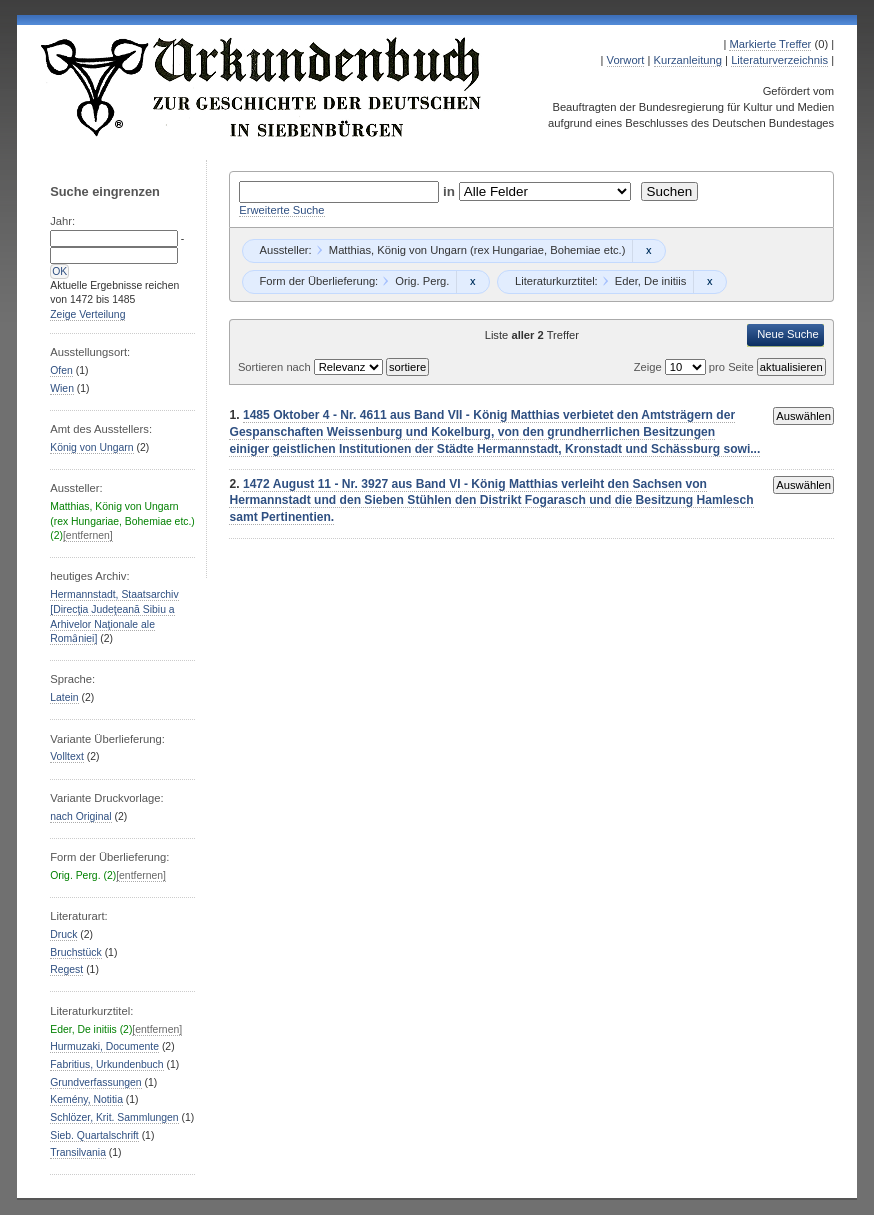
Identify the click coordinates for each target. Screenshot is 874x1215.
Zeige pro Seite (695, 367)
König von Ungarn (91, 447)
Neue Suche (788, 334)
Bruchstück (75, 952)
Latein (64, 697)
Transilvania (78, 1152)
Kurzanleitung (688, 60)
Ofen (61, 370)
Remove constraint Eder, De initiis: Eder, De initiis (709, 282)
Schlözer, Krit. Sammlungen (114, 1117)
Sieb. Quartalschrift (94, 1135)
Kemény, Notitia (86, 1099)
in (451, 191)
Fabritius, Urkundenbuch (106, 1064)
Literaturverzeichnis (779, 60)
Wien (62, 388)
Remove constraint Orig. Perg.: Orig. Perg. (472, 282)
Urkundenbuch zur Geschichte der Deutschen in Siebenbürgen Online (262, 87)
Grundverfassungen (95, 1082)
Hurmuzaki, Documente (104, 1046)
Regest (66, 969)
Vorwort (626, 60)
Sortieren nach (276, 367)
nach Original (80, 816)
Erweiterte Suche (281, 210)
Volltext (67, 756)
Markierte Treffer (770, 44)
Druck (63, 934)
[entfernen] (88, 535)
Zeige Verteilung (87, 314)
